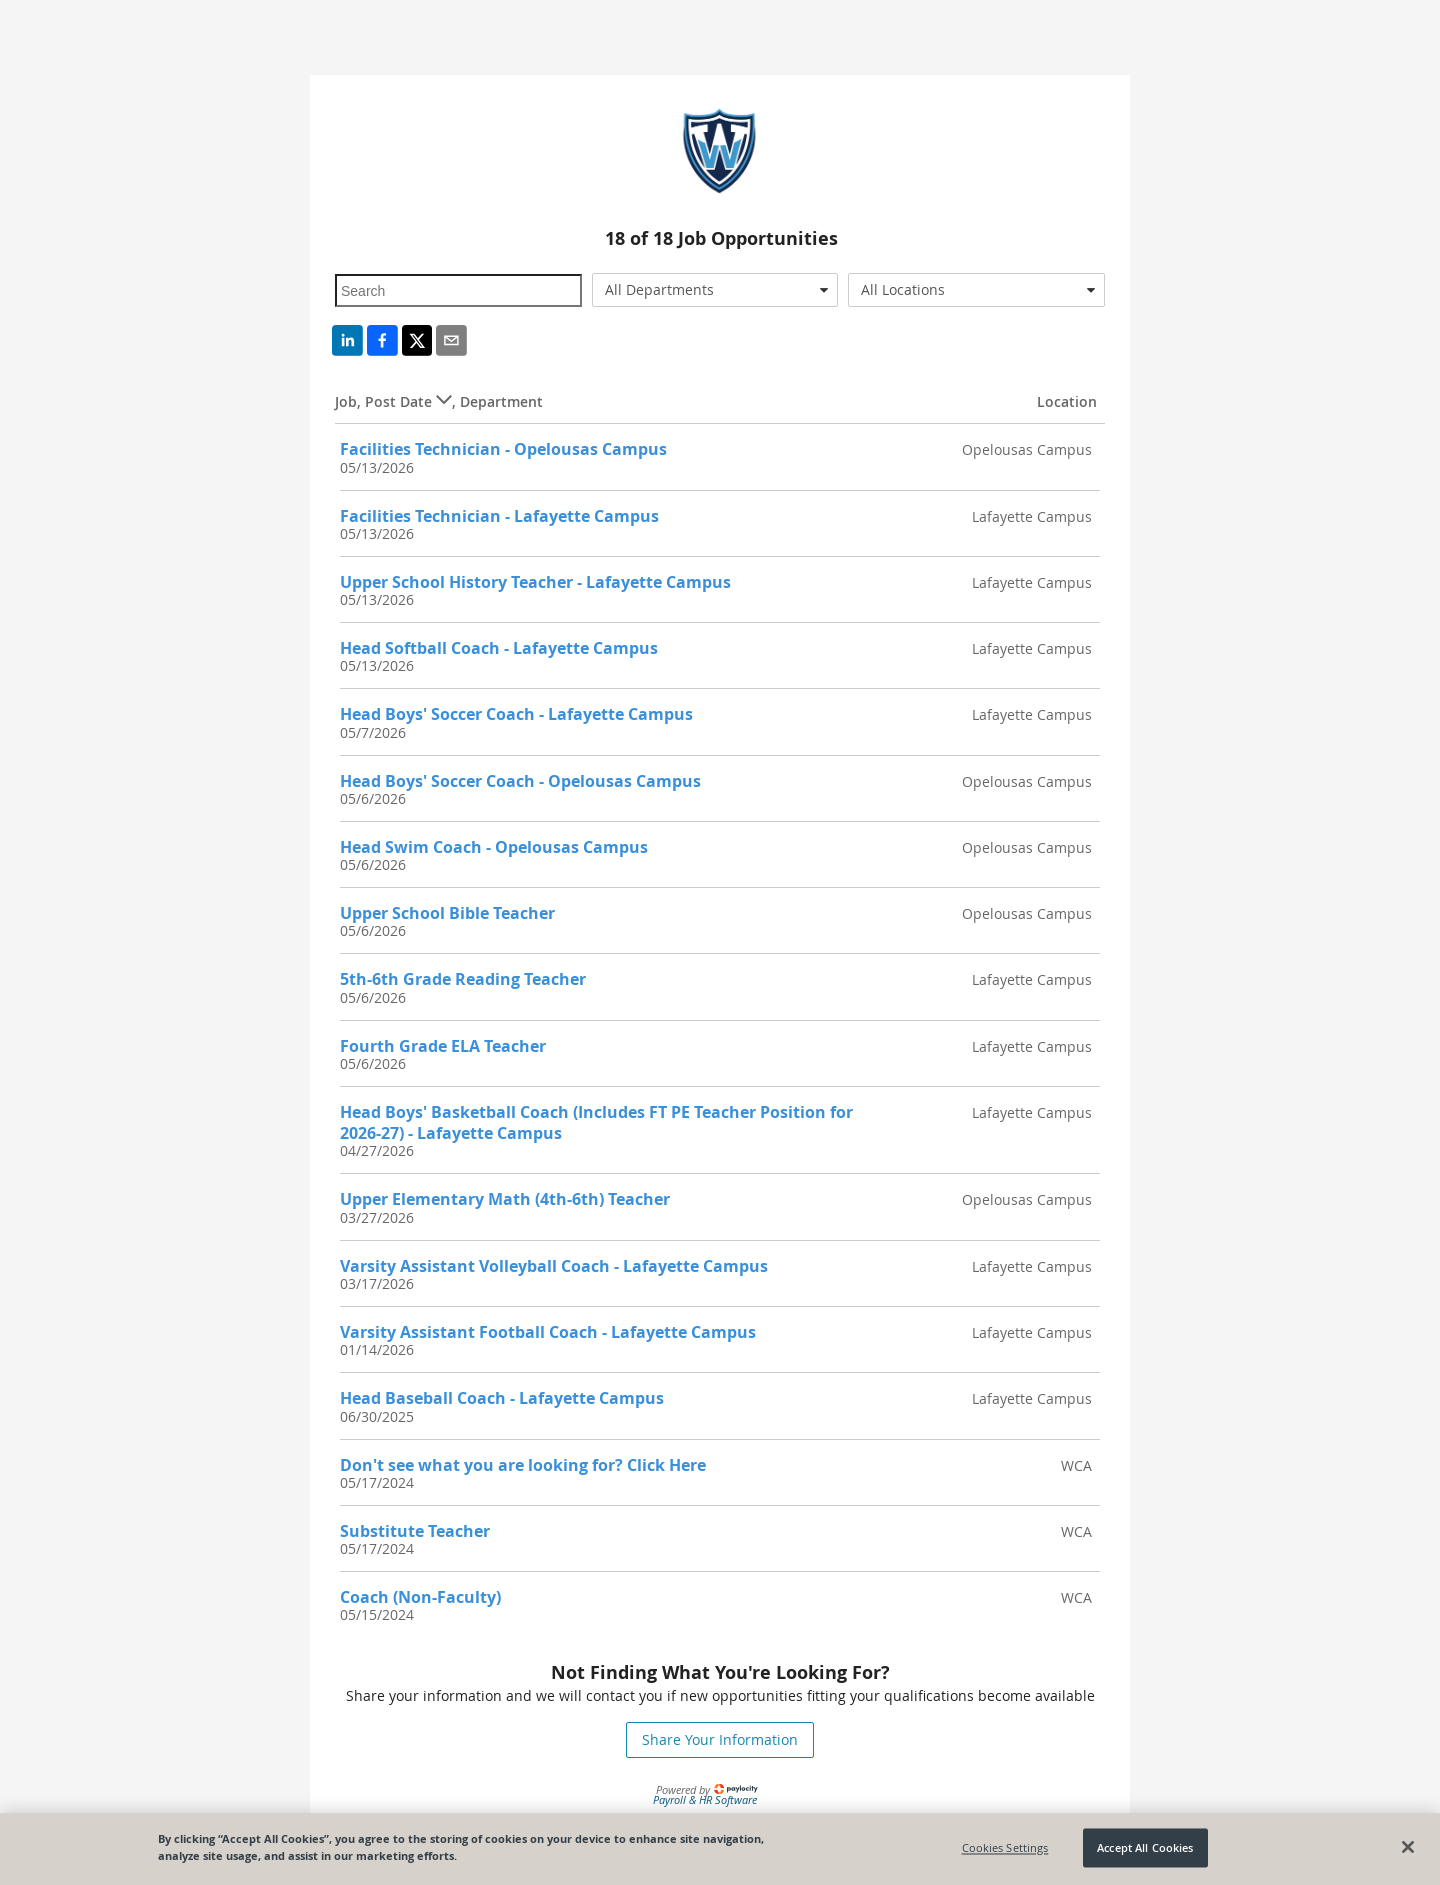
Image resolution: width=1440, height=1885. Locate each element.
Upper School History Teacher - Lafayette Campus (535, 582)
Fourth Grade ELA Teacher (443, 1046)
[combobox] (715, 290)
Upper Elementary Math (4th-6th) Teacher (505, 1199)
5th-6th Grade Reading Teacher (463, 979)
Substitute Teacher (415, 1531)
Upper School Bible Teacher (447, 913)
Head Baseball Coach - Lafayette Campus (502, 1398)
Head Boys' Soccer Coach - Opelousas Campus (520, 781)
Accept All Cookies (1145, 1847)
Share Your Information (720, 1739)
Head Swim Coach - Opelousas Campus (494, 847)
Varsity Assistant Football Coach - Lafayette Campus (548, 1332)
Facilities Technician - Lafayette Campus (499, 516)
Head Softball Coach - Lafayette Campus (499, 648)
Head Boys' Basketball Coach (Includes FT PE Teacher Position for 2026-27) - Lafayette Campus (596, 1122)
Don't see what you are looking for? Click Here (523, 1465)
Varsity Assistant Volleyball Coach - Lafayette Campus (554, 1266)
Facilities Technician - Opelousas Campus (503, 449)
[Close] (1408, 1847)
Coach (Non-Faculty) (420, 1597)
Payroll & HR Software (705, 1799)
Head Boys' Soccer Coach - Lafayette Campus (516, 714)
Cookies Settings (1005, 1847)
